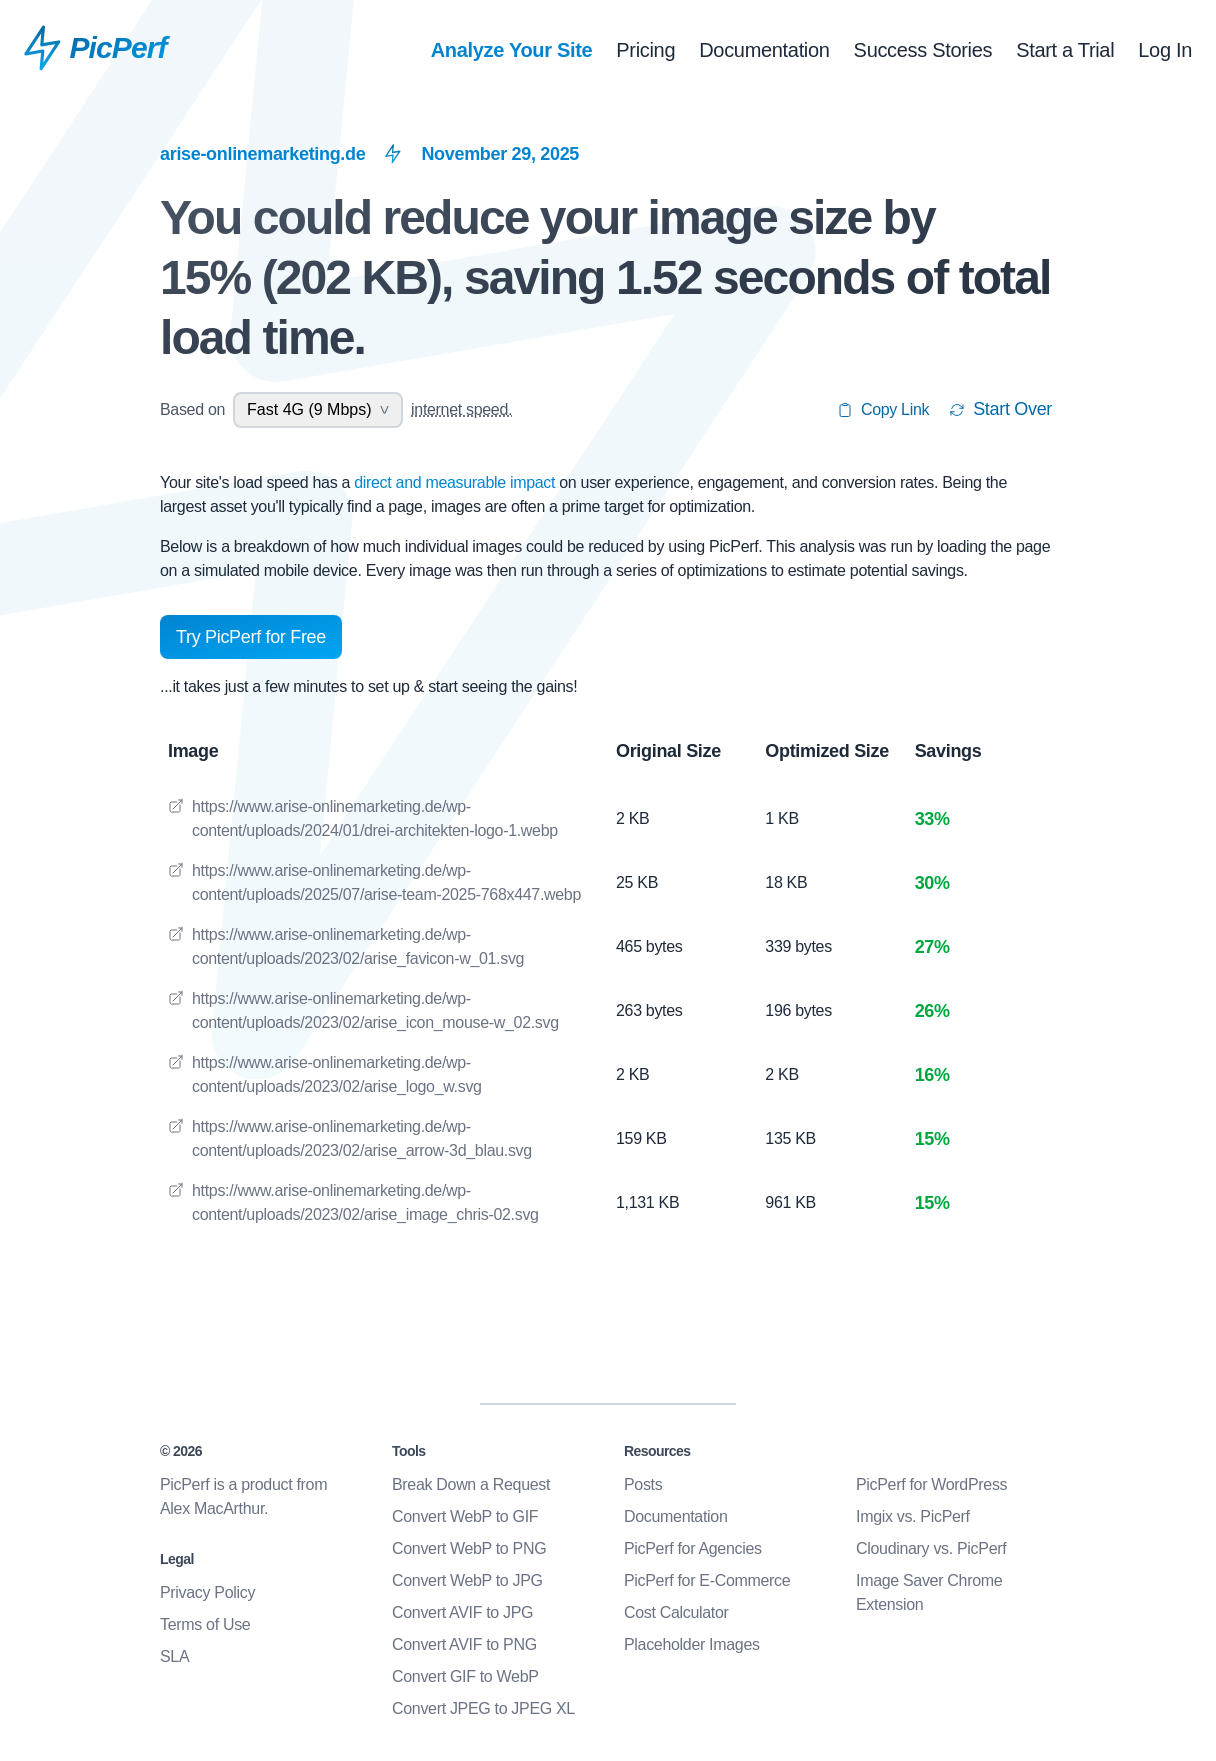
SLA (174, 1656)
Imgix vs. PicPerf (913, 1516)
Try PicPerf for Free (251, 637)
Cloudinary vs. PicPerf (931, 1548)
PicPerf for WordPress (931, 1484)
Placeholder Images (692, 1644)
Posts (643, 1484)
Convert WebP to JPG (467, 1580)
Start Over (1000, 409)
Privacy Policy (207, 1592)
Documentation (764, 50)
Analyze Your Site (512, 50)
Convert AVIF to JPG (462, 1612)
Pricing (645, 50)
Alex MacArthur (212, 1508)
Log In (1165, 50)
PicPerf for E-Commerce (707, 1580)
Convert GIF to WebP (465, 1676)
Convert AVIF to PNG (464, 1644)
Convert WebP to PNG (469, 1548)
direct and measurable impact (456, 482)
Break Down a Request (471, 1484)
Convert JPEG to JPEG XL (483, 1708)
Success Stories (923, 50)
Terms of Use (205, 1624)
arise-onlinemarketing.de (262, 154)
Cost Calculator (676, 1612)
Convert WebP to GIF (465, 1516)
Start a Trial (1065, 50)
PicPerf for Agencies (693, 1548)
